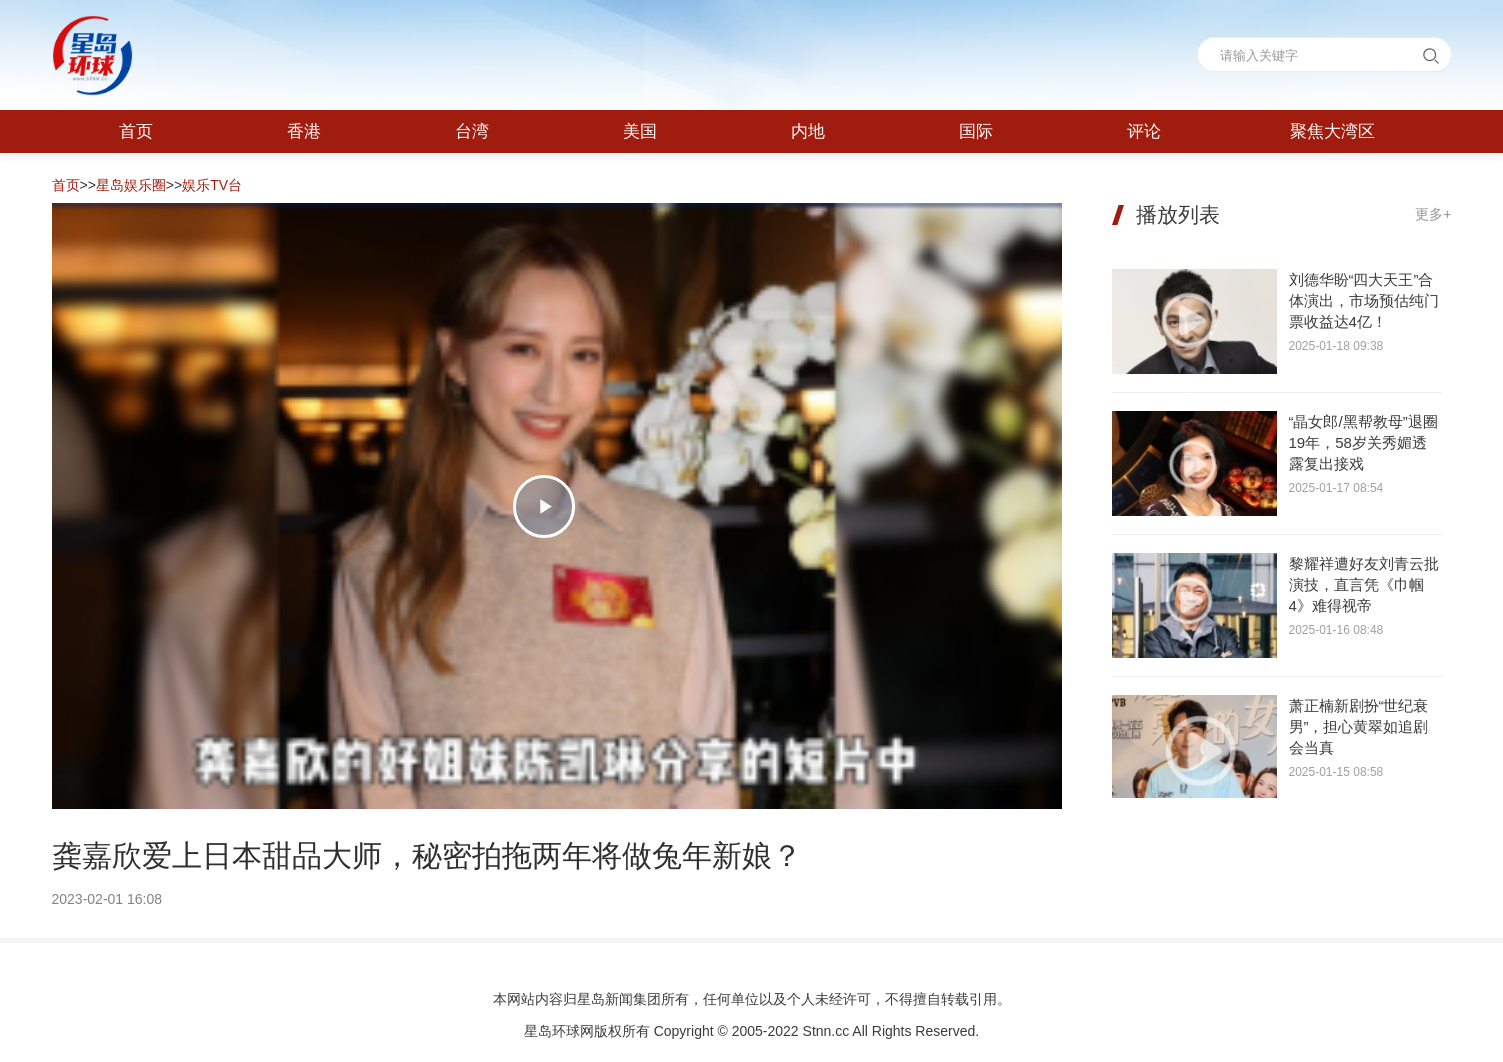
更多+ (1433, 214)
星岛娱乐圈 (131, 185)
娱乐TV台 (212, 185)
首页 (66, 185)
